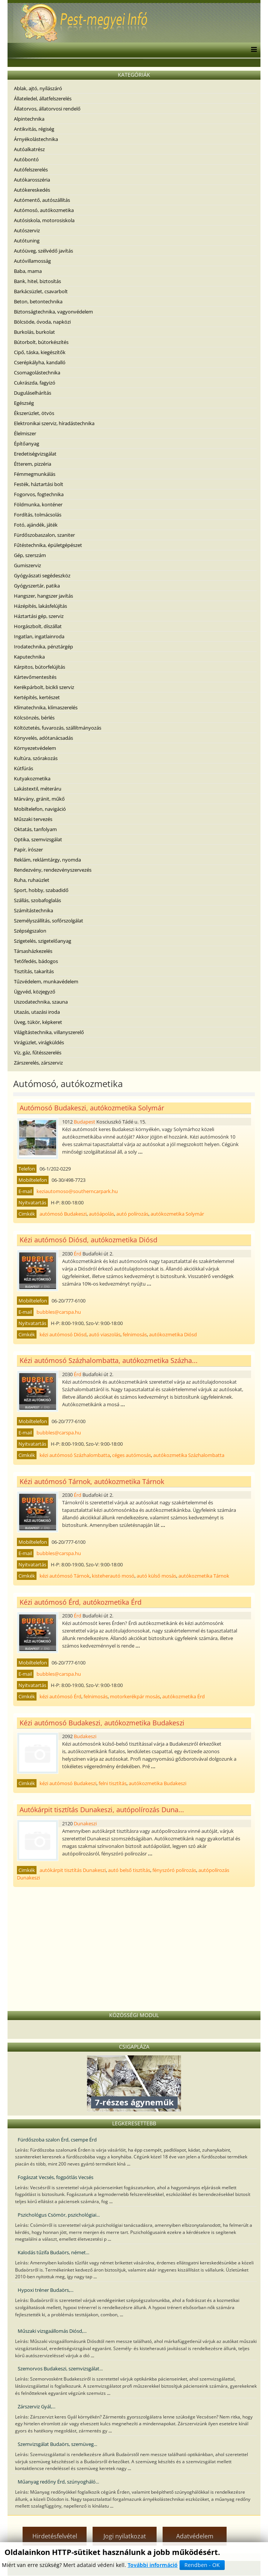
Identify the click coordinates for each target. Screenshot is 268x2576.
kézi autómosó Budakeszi (68, 1783)
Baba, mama (28, 271)
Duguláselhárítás (32, 392)
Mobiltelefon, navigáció (40, 809)
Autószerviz (27, 230)
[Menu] (252, 50)
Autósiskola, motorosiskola (44, 220)
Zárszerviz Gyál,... (36, 2406)
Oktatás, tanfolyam (35, 829)
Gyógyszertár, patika (37, 585)
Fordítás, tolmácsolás (37, 514)
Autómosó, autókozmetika (44, 210)
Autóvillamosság (32, 260)
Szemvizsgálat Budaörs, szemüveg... (57, 2444)
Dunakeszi (85, 1823)
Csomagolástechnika (37, 372)
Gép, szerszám (30, 555)
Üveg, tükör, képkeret (38, 1022)
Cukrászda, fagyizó (34, 382)
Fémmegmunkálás (34, 474)
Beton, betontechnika (38, 301)
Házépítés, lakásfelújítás (40, 606)
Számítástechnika (33, 910)
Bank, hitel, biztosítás (37, 281)
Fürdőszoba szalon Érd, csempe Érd (57, 2139)
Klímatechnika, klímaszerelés (46, 707)
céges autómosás (131, 1455)
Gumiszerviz (27, 565)
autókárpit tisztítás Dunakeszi (73, 1870)
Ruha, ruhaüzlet (31, 880)
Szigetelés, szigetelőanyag (42, 940)
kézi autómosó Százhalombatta (75, 1455)
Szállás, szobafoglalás (37, 900)
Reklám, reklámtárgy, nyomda (47, 859)
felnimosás (135, 1334)
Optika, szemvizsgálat (38, 839)
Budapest (84, 1121)
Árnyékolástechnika (36, 139)
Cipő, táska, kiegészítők (39, 352)
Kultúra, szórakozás (36, 758)
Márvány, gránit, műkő (39, 798)
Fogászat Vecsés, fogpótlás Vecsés (55, 2177)
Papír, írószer (28, 849)
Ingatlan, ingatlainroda (39, 636)
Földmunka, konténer (38, 504)
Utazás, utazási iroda (37, 1012)
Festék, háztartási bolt (38, 484)
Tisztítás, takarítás (34, 971)
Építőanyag (26, 443)
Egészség (24, 403)
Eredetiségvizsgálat (35, 453)
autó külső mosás (156, 1575)
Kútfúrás (23, 768)
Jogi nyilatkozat (125, 2536)
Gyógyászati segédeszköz (42, 575)
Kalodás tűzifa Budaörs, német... (53, 2252)
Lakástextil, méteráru (37, 788)
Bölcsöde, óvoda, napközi (42, 321)
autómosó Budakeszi (63, 1213)
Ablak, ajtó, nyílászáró (38, 88)
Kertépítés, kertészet (37, 697)
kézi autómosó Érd (60, 1696)
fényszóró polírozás (174, 1870)
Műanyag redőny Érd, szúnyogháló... (58, 2481)
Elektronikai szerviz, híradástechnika (54, 423)
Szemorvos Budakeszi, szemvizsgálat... (60, 2368)
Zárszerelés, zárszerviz (38, 1062)
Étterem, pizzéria (32, 463)
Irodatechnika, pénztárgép (43, 646)
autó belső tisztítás (129, 1870)
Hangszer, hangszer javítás (43, 595)
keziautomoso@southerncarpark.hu (77, 1191)
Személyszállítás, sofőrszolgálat (48, 920)
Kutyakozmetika (32, 778)
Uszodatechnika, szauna (41, 1001)
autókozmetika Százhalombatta (188, 1455)
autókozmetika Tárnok (203, 1575)
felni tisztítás (112, 1783)
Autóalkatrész (29, 149)
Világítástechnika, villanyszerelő (49, 1032)
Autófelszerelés (31, 169)
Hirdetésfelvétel (54, 2536)
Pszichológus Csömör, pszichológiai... (59, 2214)
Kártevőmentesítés (35, 677)
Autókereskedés (32, 189)
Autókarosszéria (32, 179)
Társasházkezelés (33, 951)
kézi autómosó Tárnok (65, 1575)
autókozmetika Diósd (173, 1334)
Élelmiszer (25, 433)
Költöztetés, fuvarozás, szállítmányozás (57, 727)
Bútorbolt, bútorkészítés (41, 342)
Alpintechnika (29, 118)
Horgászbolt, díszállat (38, 626)
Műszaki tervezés (33, 819)
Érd (77, 1253)
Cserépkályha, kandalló (39, 362)
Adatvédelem (194, 2536)
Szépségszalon (30, 930)
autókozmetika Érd (183, 1696)
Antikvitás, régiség (34, 129)
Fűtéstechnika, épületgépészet (48, 545)
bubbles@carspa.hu (59, 1311)
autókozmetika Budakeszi (157, 1783)
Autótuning (27, 240)
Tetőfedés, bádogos (36, 961)
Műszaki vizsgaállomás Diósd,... (52, 2331)
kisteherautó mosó (113, 1575)
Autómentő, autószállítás (42, 200)
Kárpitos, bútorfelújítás (39, 666)
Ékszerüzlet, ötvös (34, 413)
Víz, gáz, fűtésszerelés (37, 1052)
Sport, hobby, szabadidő (41, 890)
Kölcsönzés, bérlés (34, 717)
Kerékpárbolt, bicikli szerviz (44, 687)
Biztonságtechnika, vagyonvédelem (53, 311)
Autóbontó (26, 159)
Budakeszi (85, 1736)
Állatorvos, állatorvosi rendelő (47, 108)
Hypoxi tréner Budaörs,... (45, 2290)
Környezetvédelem (35, 748)
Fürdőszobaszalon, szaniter (44, 535)
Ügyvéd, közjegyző (34, 991)
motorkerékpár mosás (135, 1696)
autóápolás (101, 1213)
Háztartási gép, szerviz (39, 616)
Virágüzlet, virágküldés (39, 1042)
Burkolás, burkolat (34, 332)
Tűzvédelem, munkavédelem (46, 981)
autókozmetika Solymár (177, 1213)
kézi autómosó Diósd (63, 1334)
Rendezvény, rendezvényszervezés (52, 869)
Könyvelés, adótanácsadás (43, 737)
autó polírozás (132, 1213)
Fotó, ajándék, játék (36, 524)
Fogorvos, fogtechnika (39, 494)
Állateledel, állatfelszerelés (43, 98)
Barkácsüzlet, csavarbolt (41, 291)
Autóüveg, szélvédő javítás (43, 250)
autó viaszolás (104, 1334)
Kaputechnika (29, 656)
